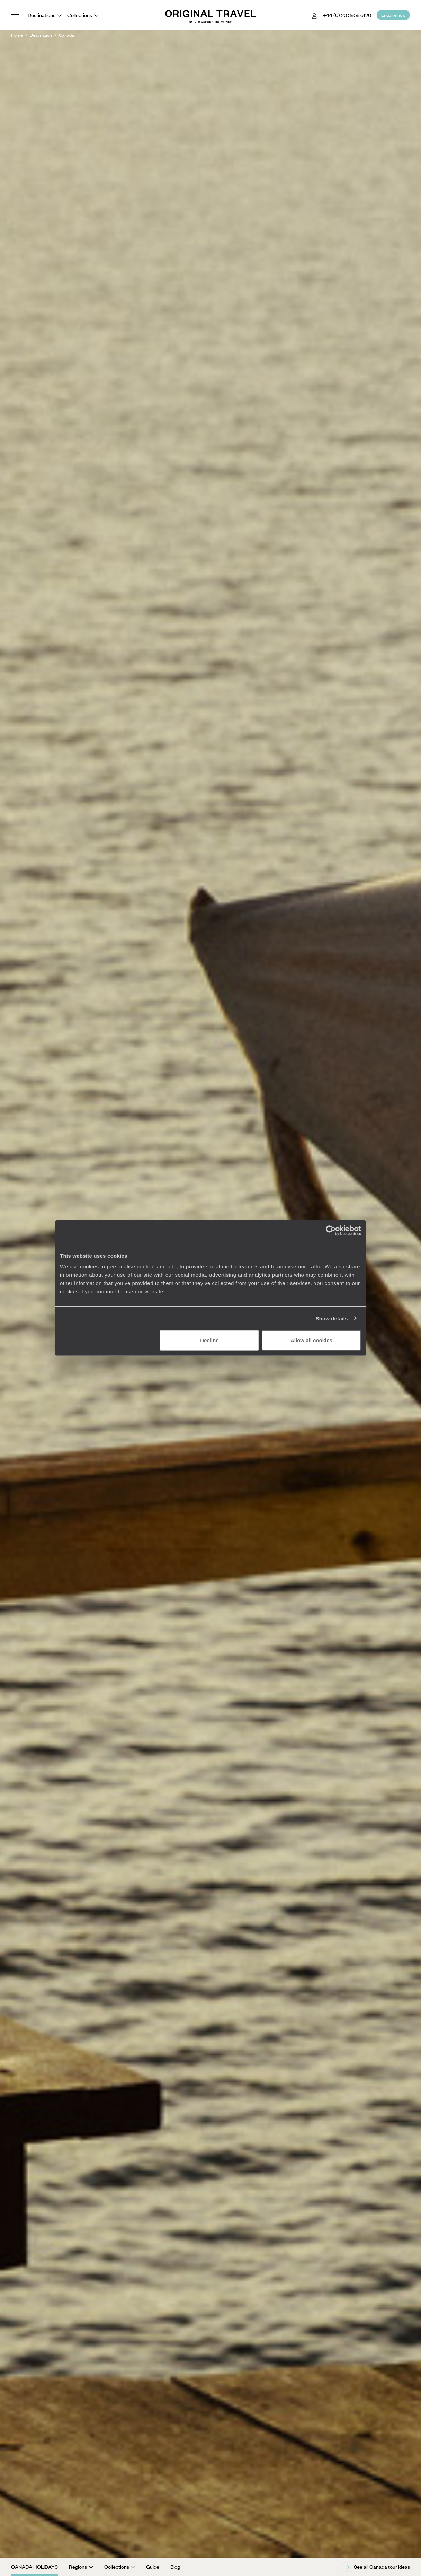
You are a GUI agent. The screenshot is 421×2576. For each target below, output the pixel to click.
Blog (175, 2566)
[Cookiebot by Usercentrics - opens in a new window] (331, 1230)
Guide (152, 2566)
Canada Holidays (34, 2566)
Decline (209, 1340)
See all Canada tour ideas (376, 2567)
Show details (332, 1318)
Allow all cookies (311, 1340)
